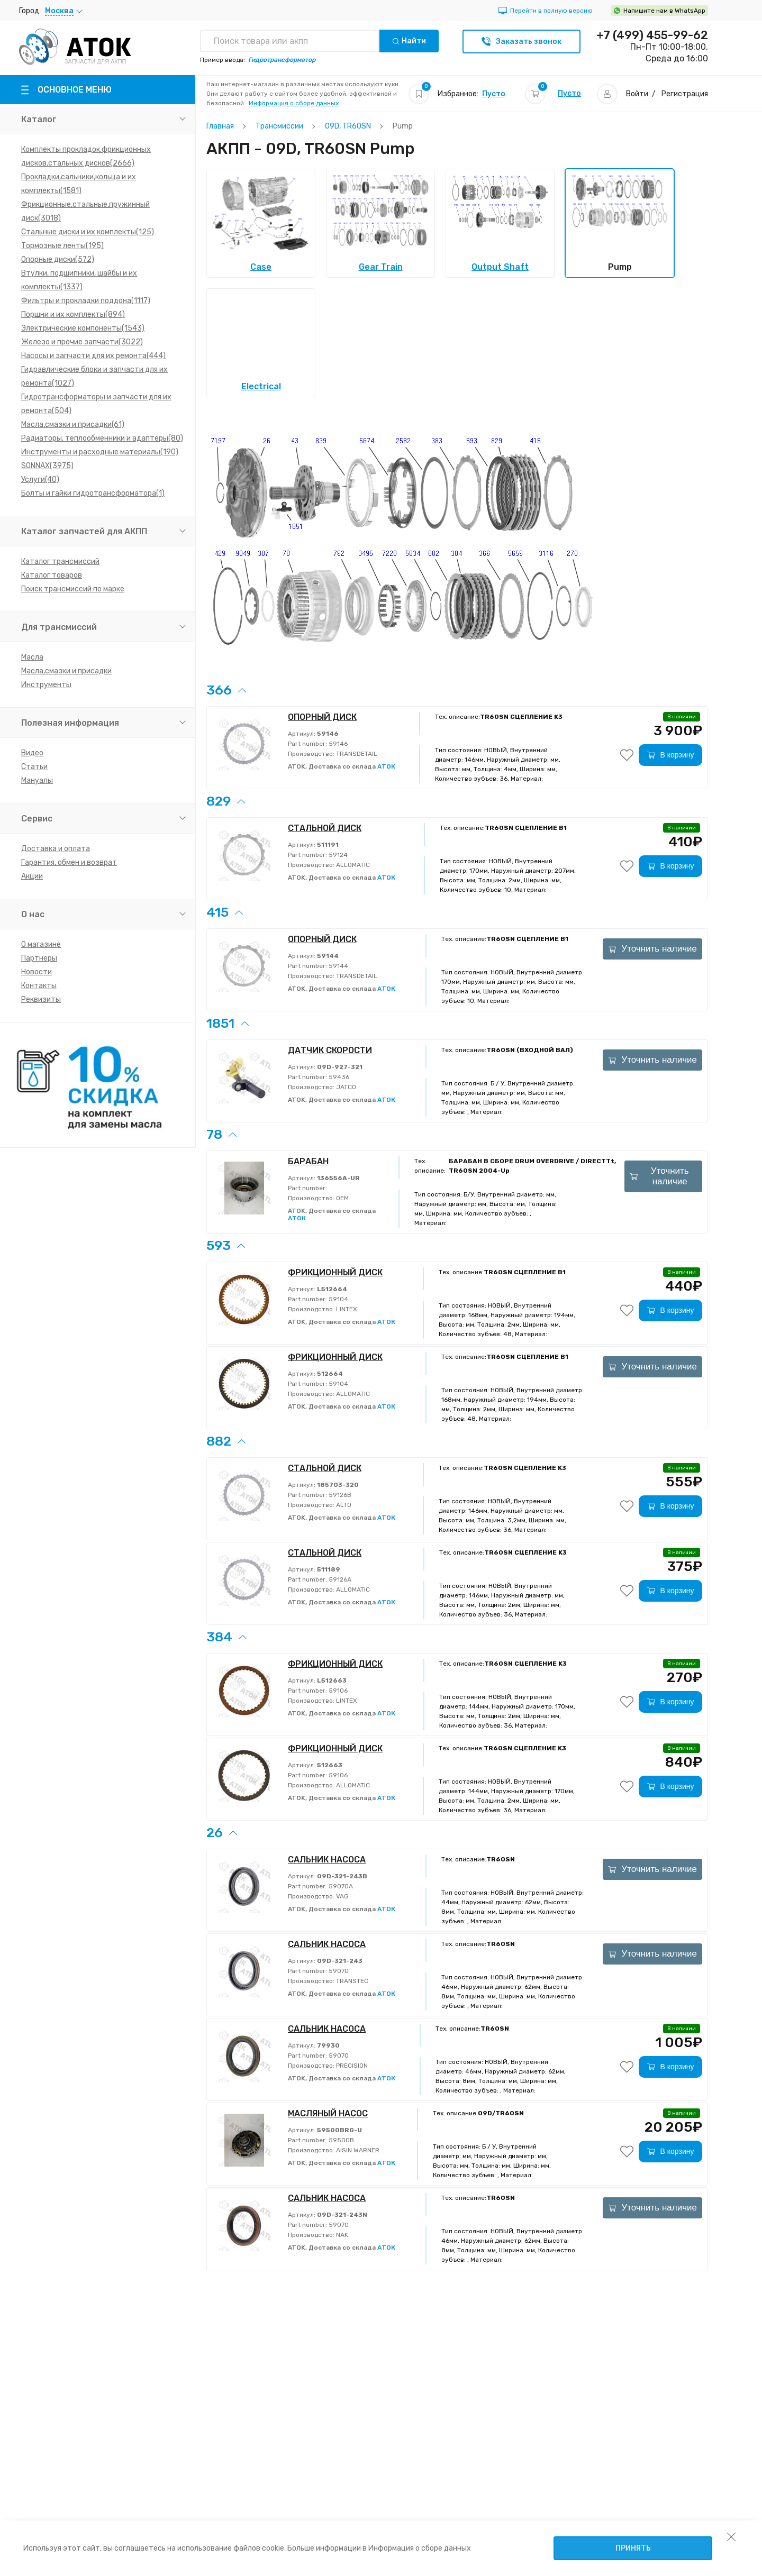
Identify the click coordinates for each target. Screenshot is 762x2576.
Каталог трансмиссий (60, 561)
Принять (633, 2548)
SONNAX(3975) (47, 465)
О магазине (41, 944)
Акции (32, 876)
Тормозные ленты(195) (62, 245)
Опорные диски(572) (57, 259)
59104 (337, 1299)
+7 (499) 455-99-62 (652, 35)
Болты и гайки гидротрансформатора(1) (93, 493)
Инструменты (46, 684)
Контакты (39, 985)
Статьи (34, 766)
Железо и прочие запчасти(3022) (82, 341)
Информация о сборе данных (294, 103)
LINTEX (345, 1309)
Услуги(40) (40, 479)
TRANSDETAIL (355, 753)
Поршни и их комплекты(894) (73, 314)
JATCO (345, 1087)
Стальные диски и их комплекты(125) (87, 231)
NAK (341, 2235)
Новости (36, 971)
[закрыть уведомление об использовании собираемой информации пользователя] (731, 2536)
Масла (32, 657)
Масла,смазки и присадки (66, 670)
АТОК (386, 766)
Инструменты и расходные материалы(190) (99, 451)
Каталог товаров (51, 575)
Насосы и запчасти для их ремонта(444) (93, 355)
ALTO (342, 1505)
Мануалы (37, 780)
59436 (338, 1077)
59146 (337, 743)
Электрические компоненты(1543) (82, 328)
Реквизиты (41, 999)
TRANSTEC (351, 1981)
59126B (339, 1495)
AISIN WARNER (356, 2150)
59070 (338, 1971)
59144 (337, 966)
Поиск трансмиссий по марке (72, 588)
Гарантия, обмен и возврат (69, 862)
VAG (341, 1896)
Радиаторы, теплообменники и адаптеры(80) (102, 438)
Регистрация (684, 93)
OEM (341, 1198)
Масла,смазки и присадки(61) (72, 424)
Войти (637, 93)
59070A (340, 1886)
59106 (337, 1690)
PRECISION (351, 2065)
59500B (340, 2140)
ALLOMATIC (352, 865)
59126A (339, 1579)
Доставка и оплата (55, 848)
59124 (337, 854)
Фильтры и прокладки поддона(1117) (85, 300)
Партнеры (39, 958)
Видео (32, 752)
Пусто (493, 93)
